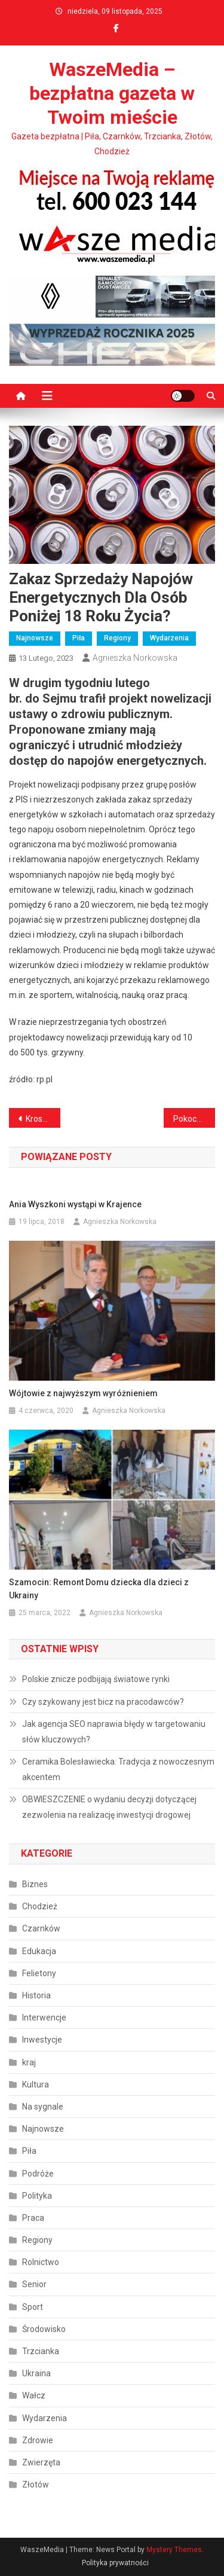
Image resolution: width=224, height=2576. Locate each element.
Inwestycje (42, 2039)
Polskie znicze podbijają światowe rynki (96, 1679)
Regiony (117, 638)
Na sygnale (42, 2106)
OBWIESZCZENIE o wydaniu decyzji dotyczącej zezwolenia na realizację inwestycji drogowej (109, 1807)
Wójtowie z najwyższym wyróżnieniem (83, 1393)
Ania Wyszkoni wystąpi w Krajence (75, 1204)
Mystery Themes (174, 2550)
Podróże (38, 2173)
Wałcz (33, 2395)
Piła (78, 638)
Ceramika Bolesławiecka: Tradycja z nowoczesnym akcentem (118, 1769)
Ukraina (36, 2373)
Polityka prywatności (115, 2563)
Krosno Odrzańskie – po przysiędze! (43, 1119)
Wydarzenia (169, 638)
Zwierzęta (41, 2462)
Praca (33, 2218)
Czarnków (41, 1928)
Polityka (37, 2195)
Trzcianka (40, 2351)
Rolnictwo (40, 2262)
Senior (34, 2284)
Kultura (35, 2084)
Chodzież (39, 1906)
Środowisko (44, 2329)
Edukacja (39, 1951)
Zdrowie (37, 2440)
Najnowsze (34, 638)
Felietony (39, 1973)
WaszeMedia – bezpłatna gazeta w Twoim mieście (112, 93)
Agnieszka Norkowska (135, 658)
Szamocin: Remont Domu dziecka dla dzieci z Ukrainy (99, 1588)
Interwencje (44, 2017)
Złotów (35, 2484)
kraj (29, 2062)
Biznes (35, 1884)
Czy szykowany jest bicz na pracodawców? (103, 1702)
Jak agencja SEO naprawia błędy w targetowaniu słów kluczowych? (113, 1731)
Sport (32, 2307)
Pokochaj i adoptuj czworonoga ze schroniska (194, 1119)
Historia (36, 1995)
